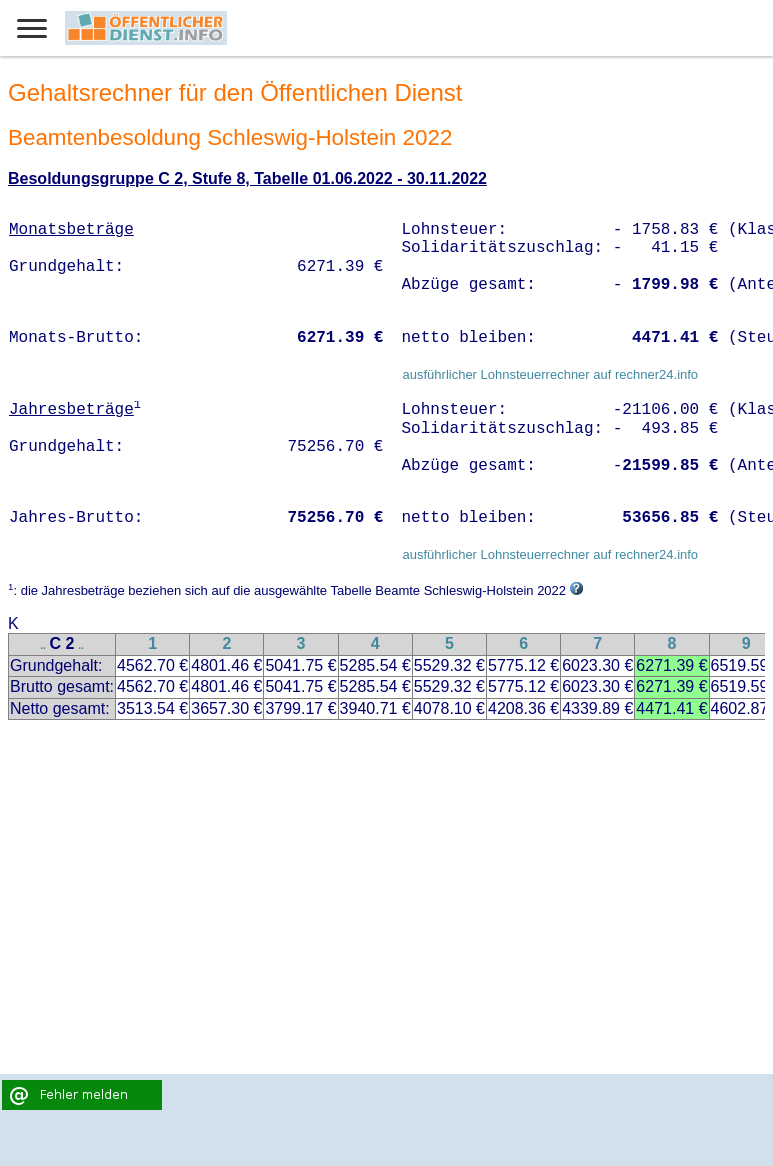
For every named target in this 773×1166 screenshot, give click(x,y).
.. (43, 645)
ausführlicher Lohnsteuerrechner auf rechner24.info (550, 374)
